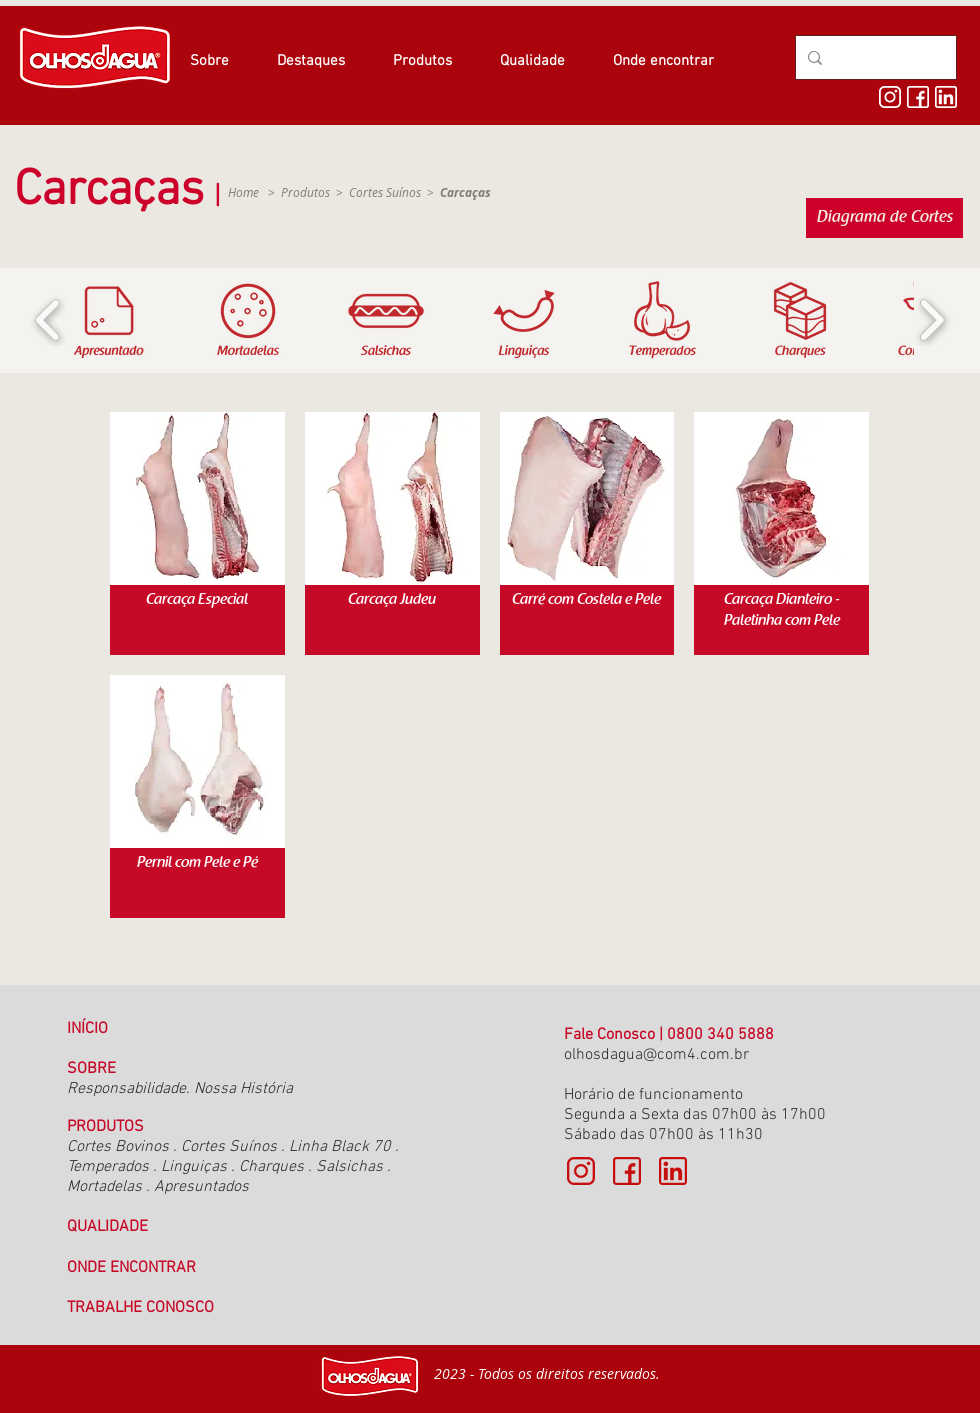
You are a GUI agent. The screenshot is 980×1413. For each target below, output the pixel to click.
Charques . (275, 1167)
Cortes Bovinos (120, 1147)
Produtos (305, 192)
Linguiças (194, 1167)
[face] (918, 97)
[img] (197, 533)
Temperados (108, 1167)
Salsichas (349, 1167)
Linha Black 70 (340, 1147)
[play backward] (48, 320)
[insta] (890, 97)
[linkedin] (946, 97)
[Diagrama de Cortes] (884, 218)
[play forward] (931, 320)
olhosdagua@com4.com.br (656, 1055)
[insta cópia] (581, 1171)
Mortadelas (104, 1187)
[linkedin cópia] (673, 1171)
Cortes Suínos (385, 192)
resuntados (210, 1187)
